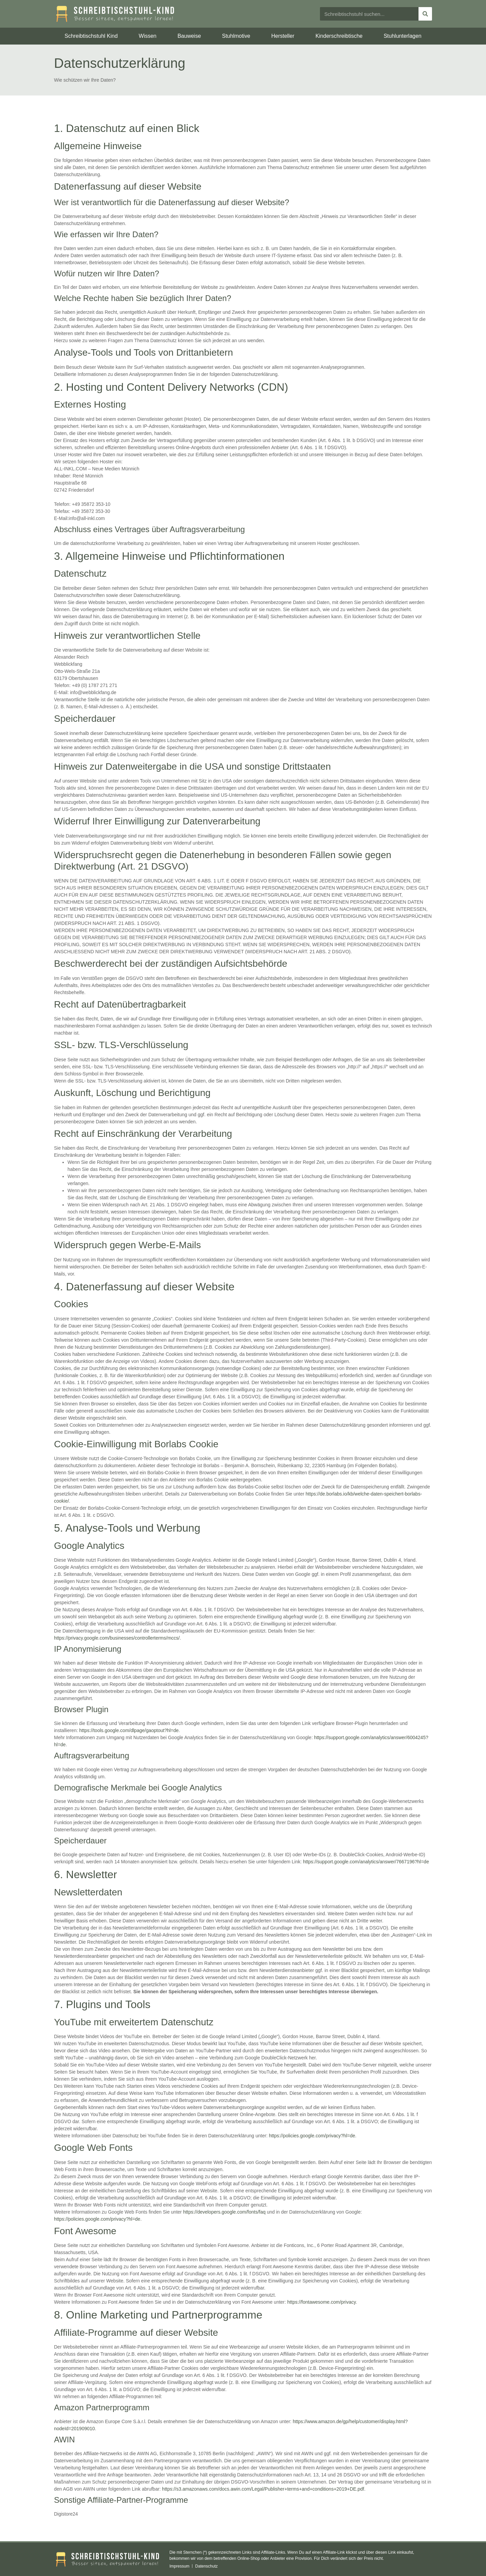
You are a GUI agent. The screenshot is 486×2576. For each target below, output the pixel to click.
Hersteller (282, 36)
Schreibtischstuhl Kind (90, 36)
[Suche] (425, 14)
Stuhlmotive (236, 36)
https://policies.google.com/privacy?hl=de (312, 2135)
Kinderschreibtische (339, 36)
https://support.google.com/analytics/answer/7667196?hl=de (366, 1861)
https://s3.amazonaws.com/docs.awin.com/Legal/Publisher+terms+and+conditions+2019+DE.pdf (263, 2489)
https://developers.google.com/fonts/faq (224, 2212)
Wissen (147, 36)
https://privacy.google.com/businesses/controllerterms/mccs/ (117, 1638)
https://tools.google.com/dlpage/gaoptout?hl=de (129, 1730)
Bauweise (189, 36)
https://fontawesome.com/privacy (321, 2302)
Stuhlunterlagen (403, 36)
